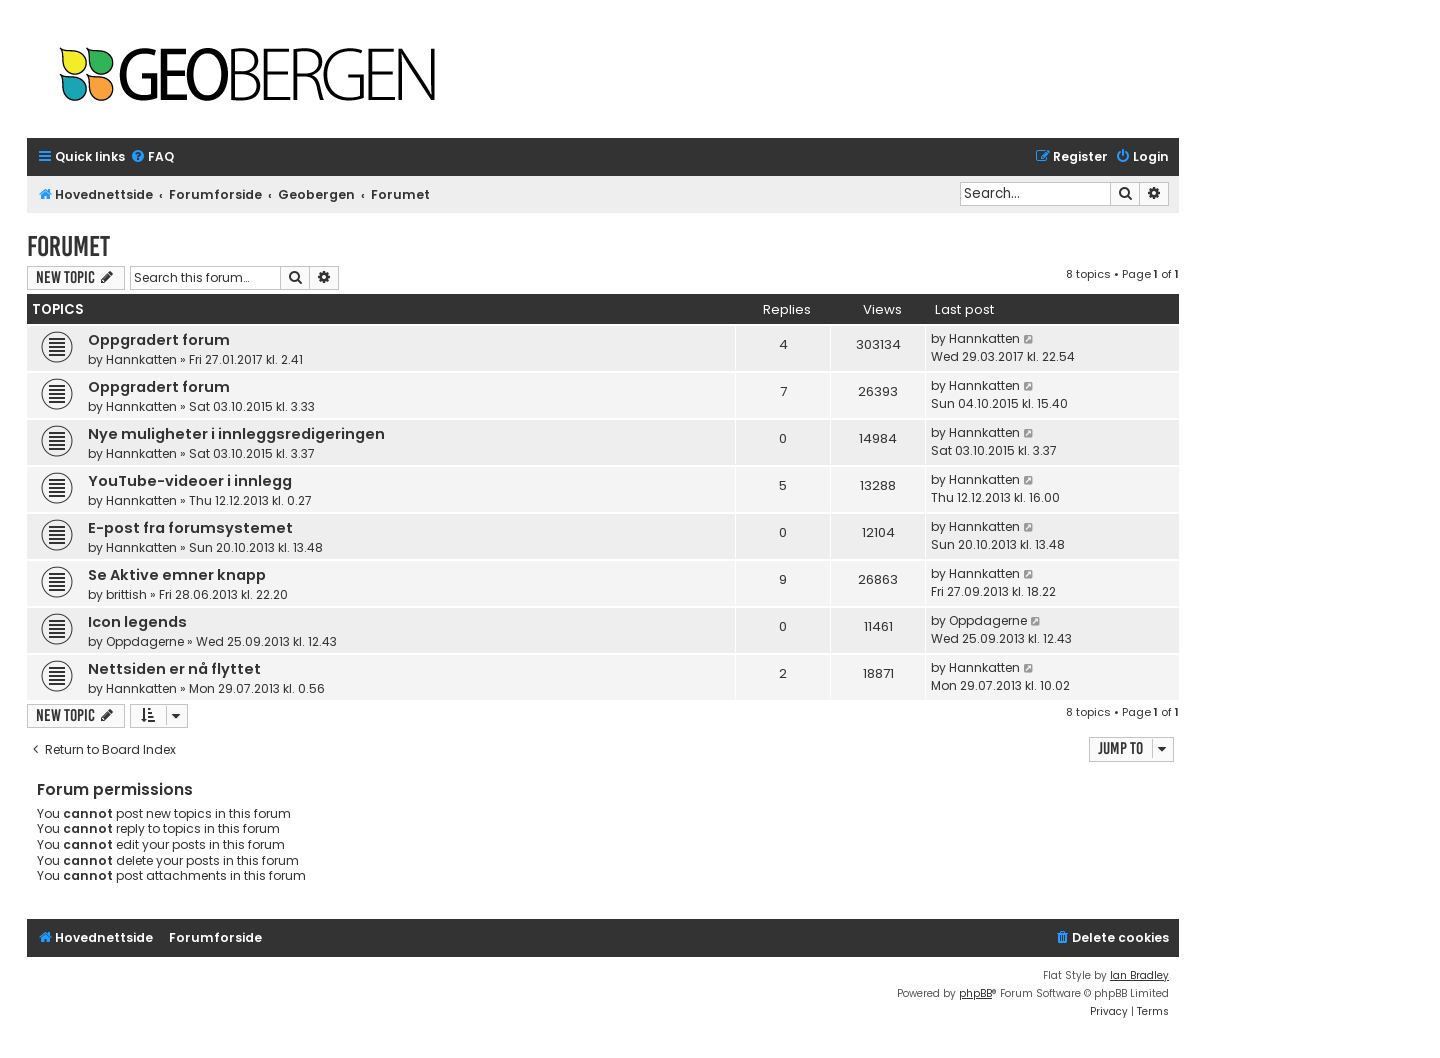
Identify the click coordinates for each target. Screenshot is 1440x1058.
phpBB (975, 993)
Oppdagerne (145, 641)
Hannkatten (141, 359)
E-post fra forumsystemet (190, 528)
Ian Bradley (1139, 975)
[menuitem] (152, 157)
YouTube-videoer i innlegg (190, 481)
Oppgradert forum (159, 340)
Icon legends (137, 622)
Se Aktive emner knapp (177, 575)
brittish (126, 594)
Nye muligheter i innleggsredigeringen (236, 434)
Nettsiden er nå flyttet (174, 669)
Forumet (68, 246)
